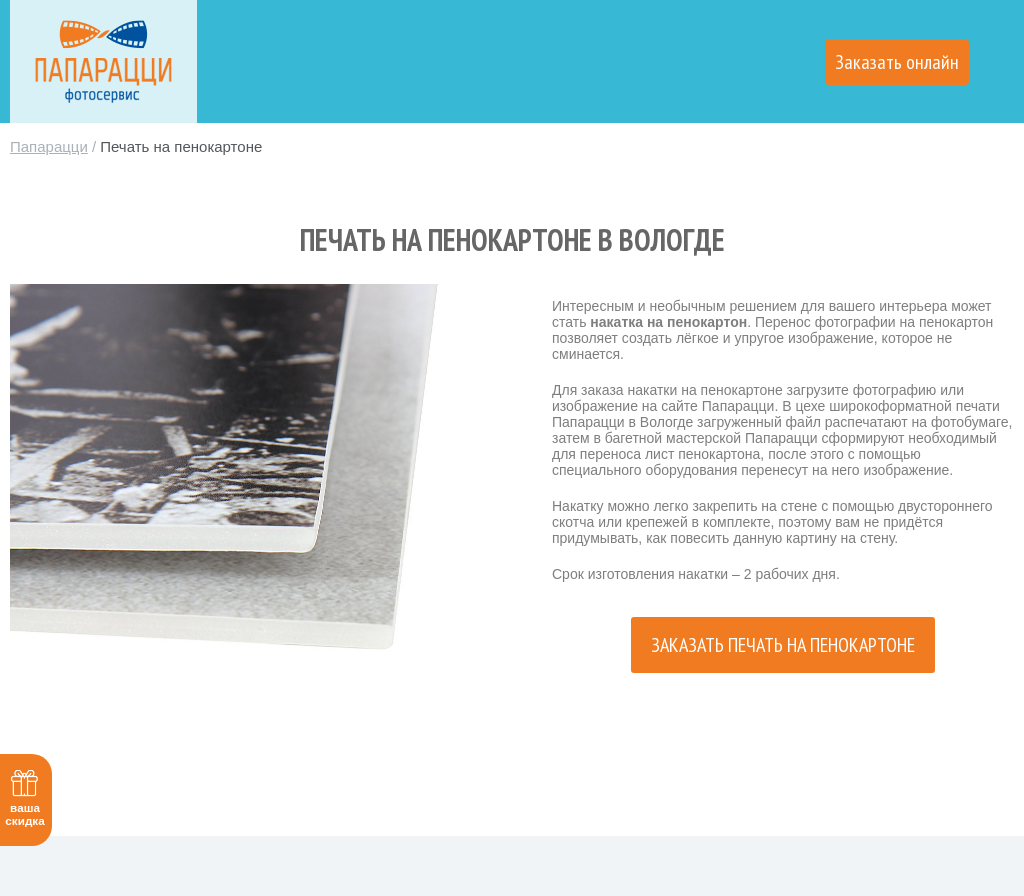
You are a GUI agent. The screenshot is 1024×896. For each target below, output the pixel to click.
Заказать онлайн (897, 62)
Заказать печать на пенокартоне (783, 645)
